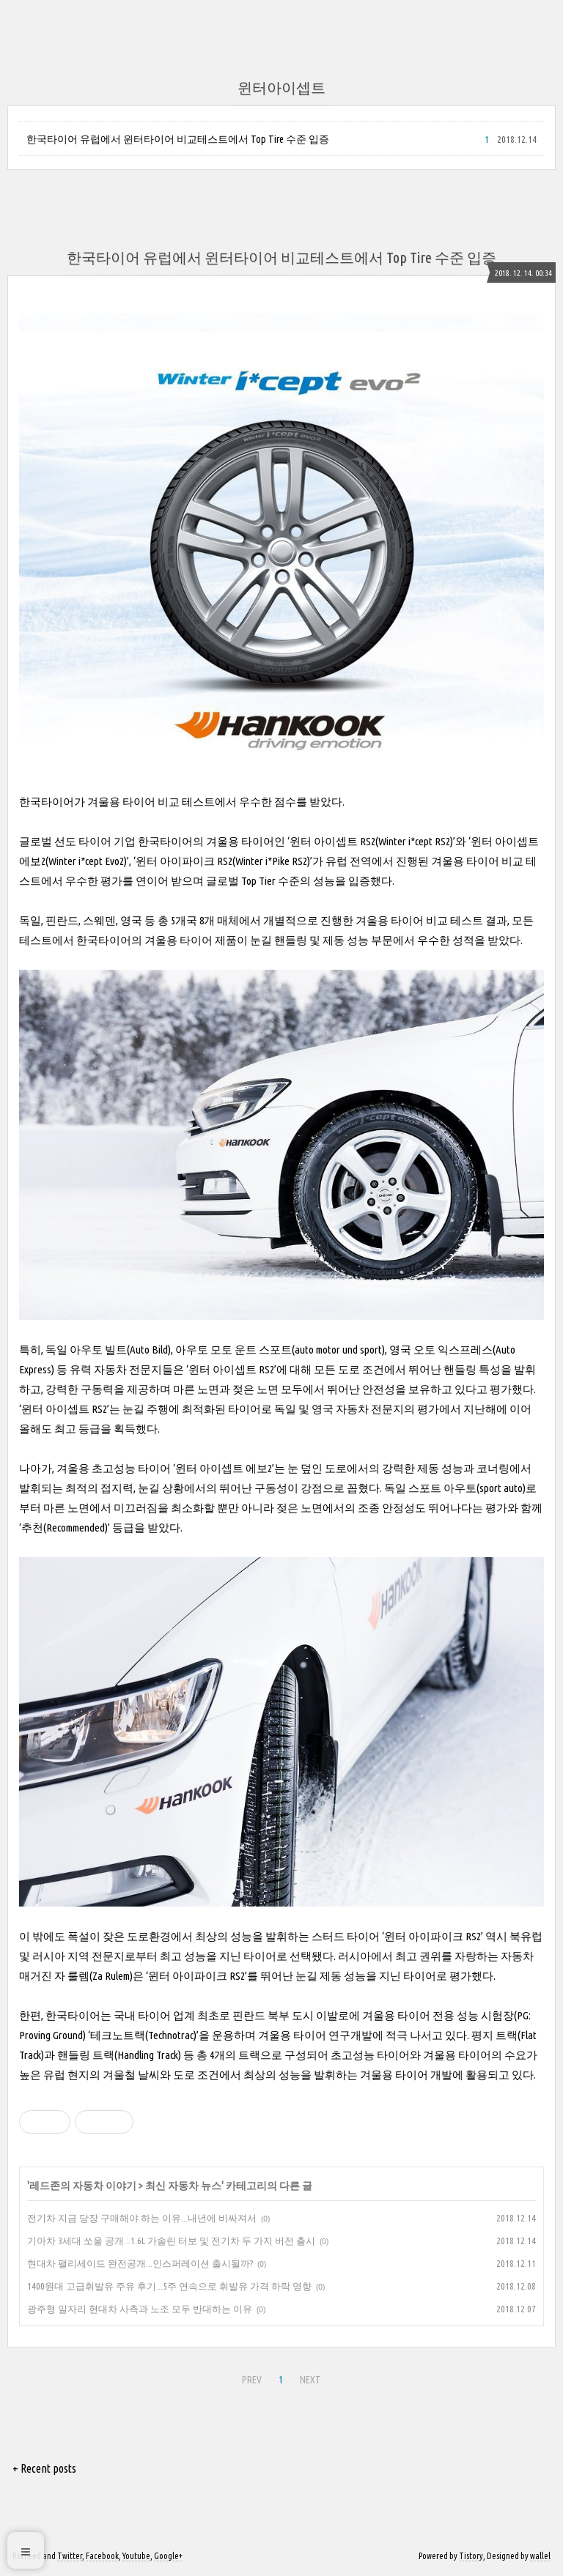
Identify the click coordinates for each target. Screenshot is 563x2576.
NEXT (310, 2380)
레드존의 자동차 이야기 (82, 2185)
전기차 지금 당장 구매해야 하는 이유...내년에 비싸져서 (142, 2218)
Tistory (471, 2556)
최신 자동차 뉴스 (183, 2185)
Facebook (102, 2556)
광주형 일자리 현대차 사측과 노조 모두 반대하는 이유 (139, 2309)
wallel (540, 2556)
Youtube (136, 2556)
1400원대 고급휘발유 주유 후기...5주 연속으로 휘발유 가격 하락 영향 (169, 2286)
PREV (252, 2380)
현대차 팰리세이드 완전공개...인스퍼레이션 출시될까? (140, 2263)
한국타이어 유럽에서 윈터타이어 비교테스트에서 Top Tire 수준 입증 (177, 139)
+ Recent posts (44, 2468)
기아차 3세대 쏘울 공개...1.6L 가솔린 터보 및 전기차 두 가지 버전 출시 (171, 2240)
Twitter (69, 2556)
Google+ (168, 2556)
